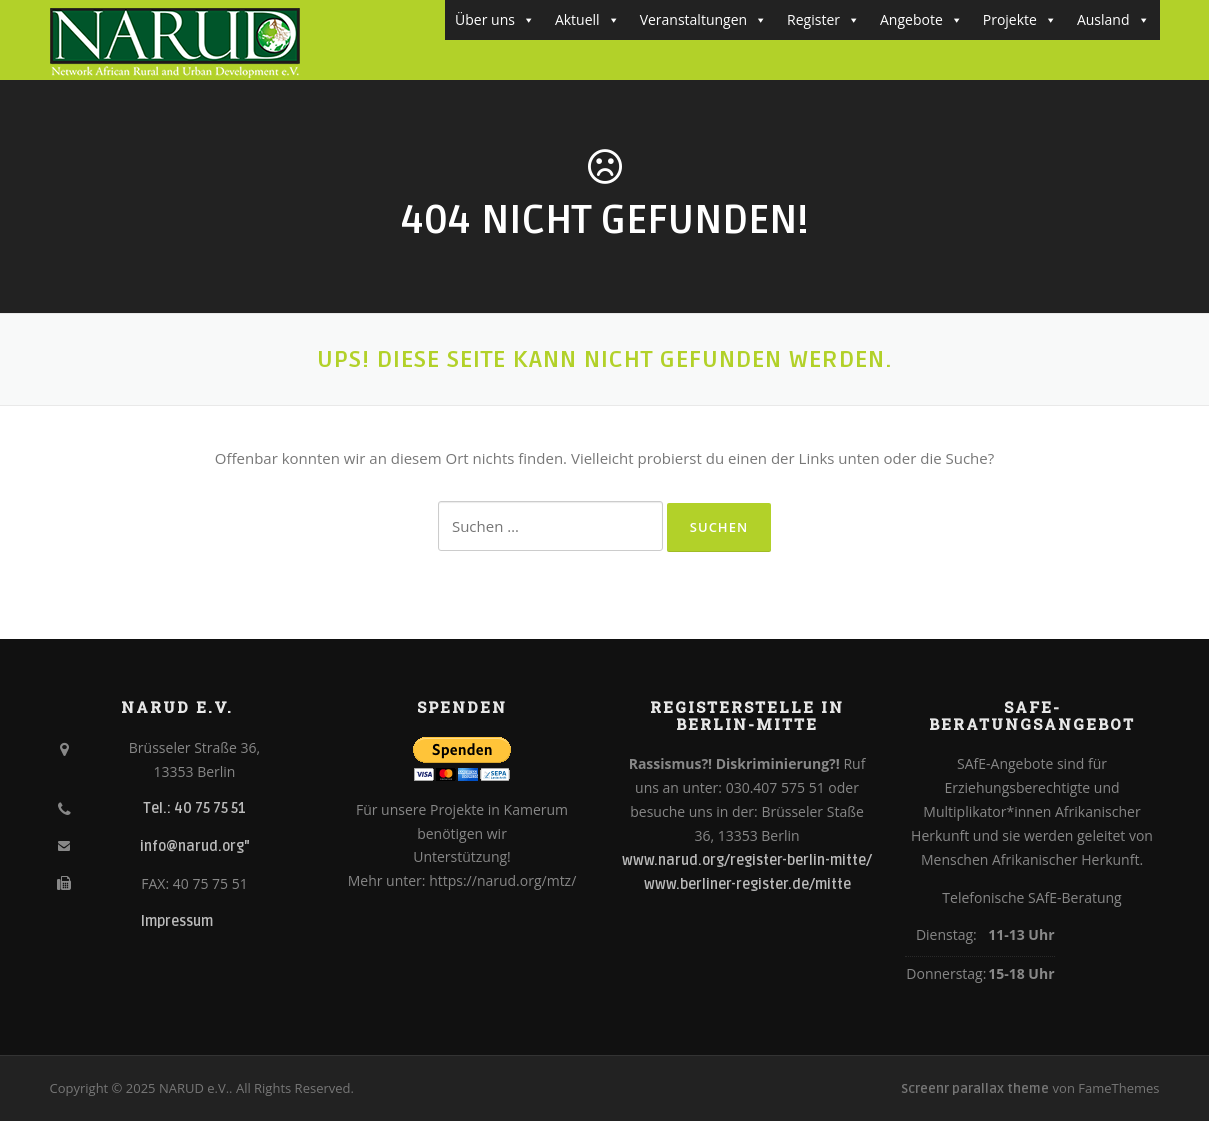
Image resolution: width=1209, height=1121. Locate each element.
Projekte (1020, 20)
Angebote (921, 20)
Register (823, 20)
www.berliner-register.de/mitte (747, 884)
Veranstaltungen (703, 20)
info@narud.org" (195, 846)
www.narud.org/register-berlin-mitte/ (747, 860)
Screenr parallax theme (975, 1089)
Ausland (1113, 20)
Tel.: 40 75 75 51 (194, 808)
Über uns (495, 20)
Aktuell (587, 20)
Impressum (177, 921)
